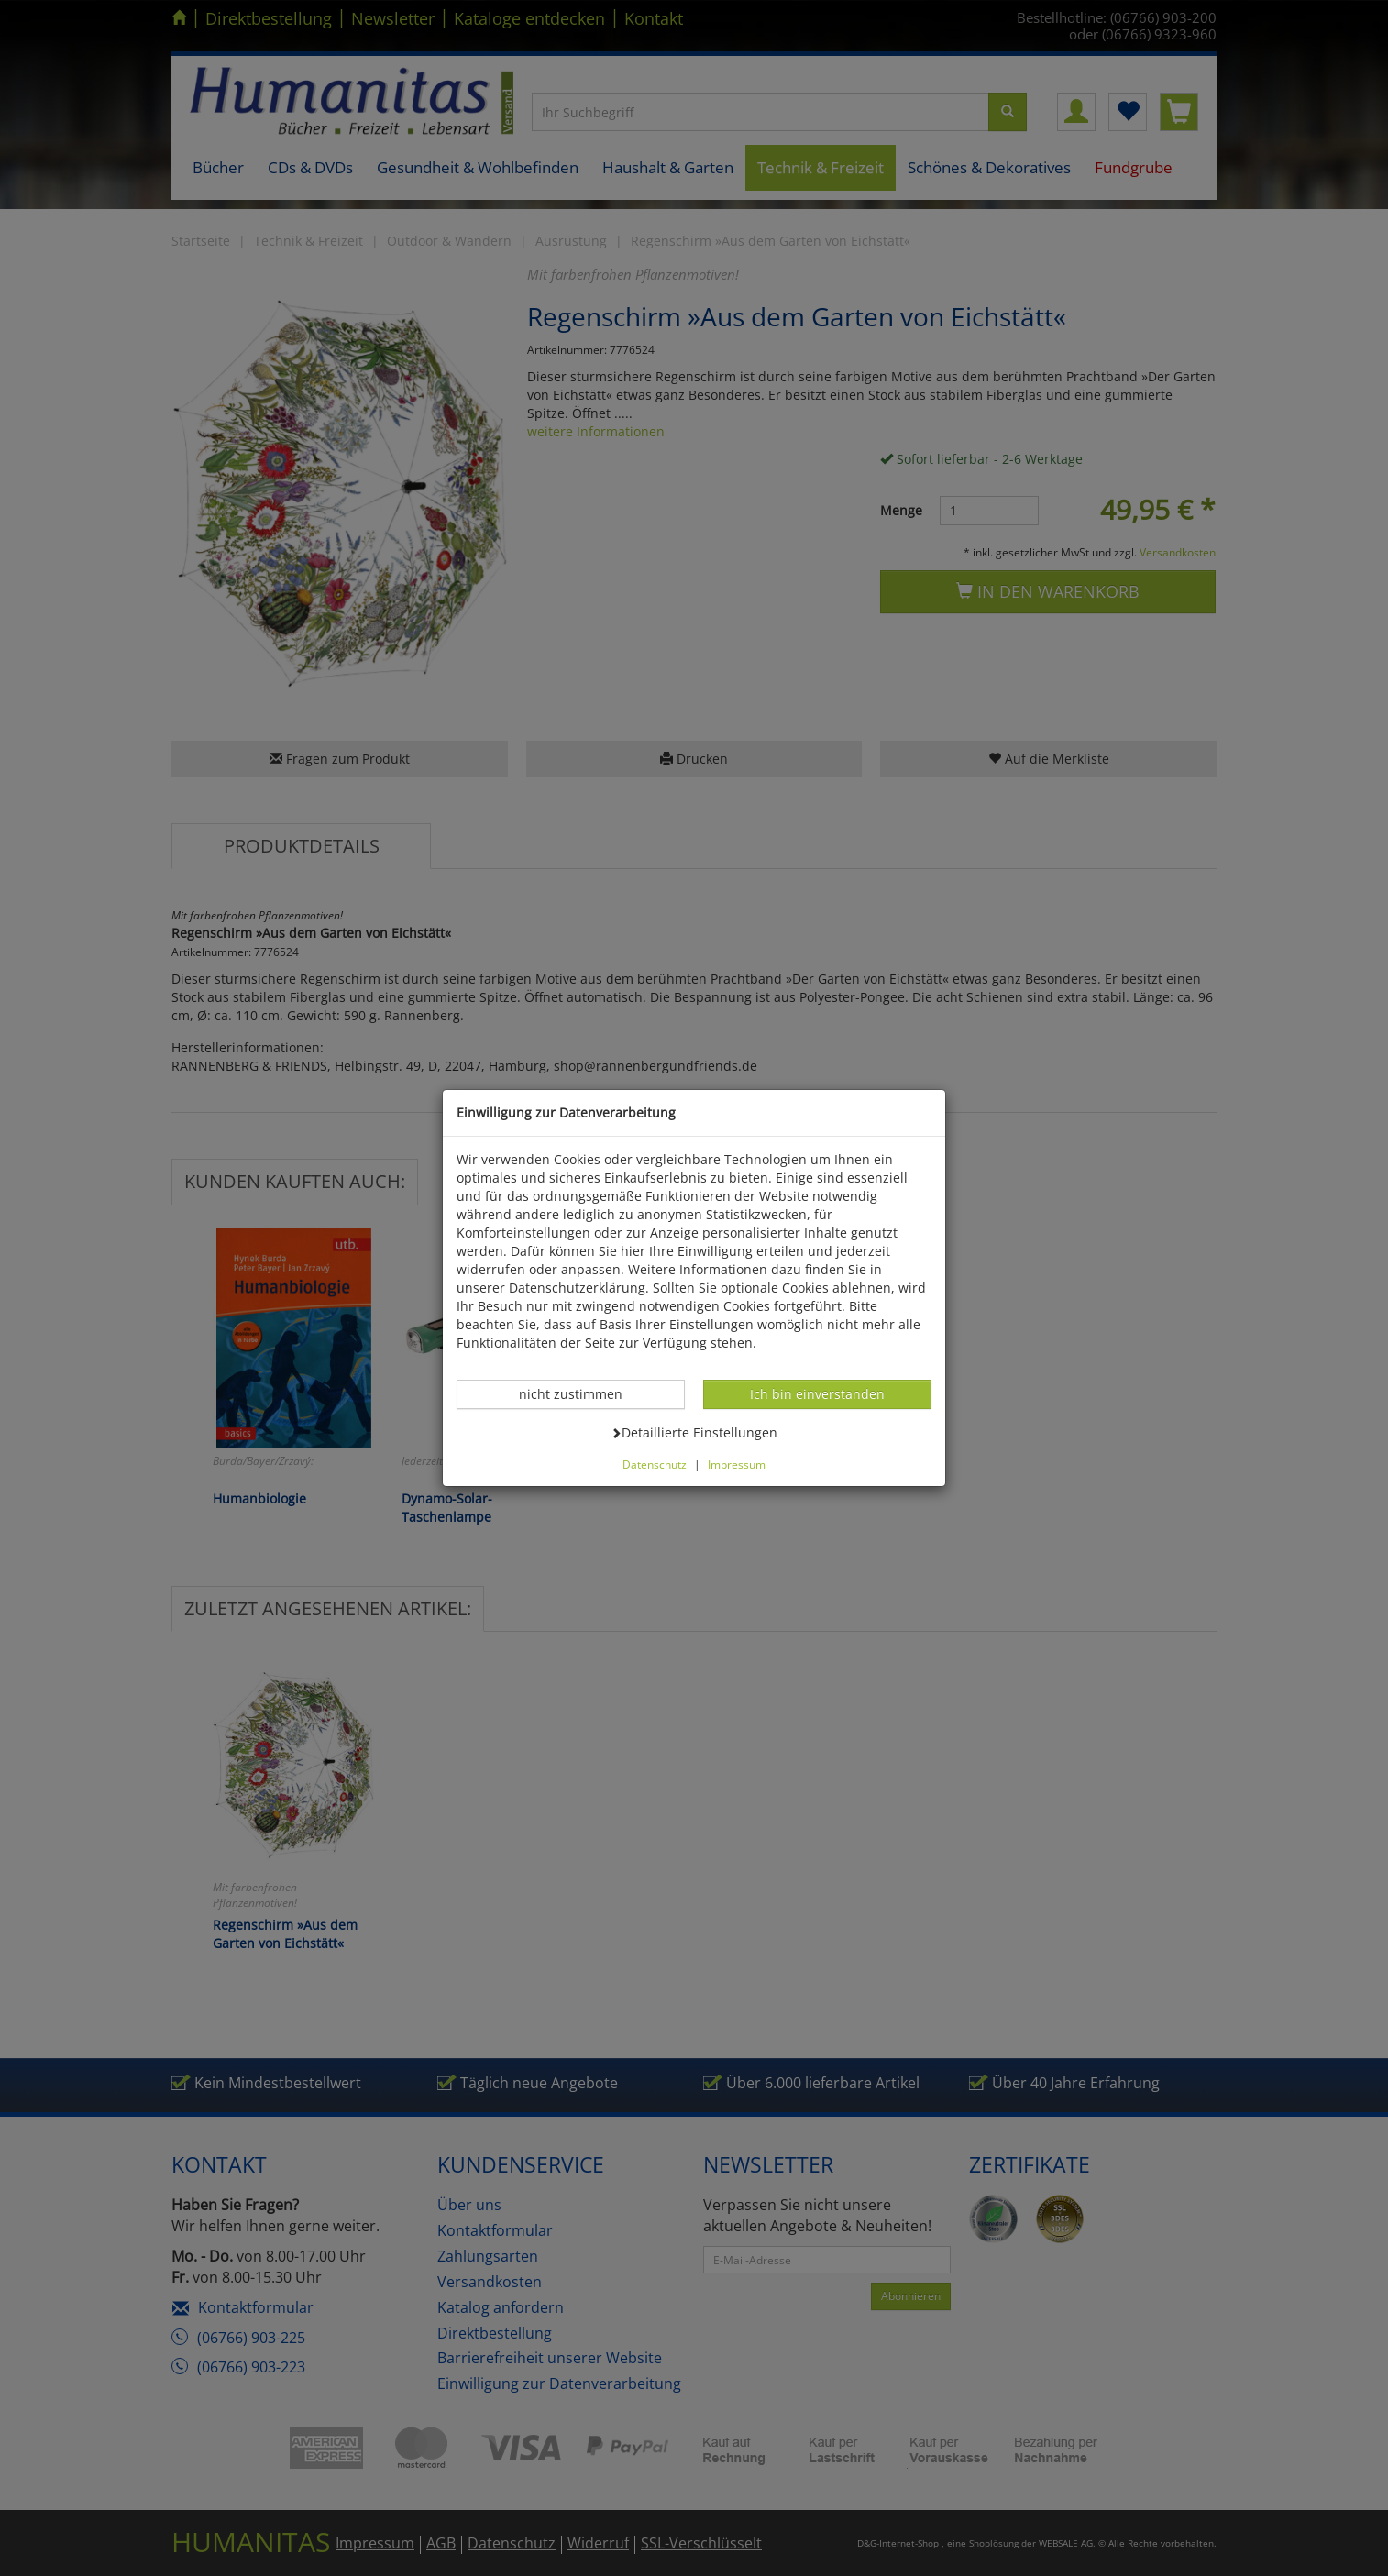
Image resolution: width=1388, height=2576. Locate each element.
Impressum (737, 1464)
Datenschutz (654, 1464)
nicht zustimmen (580, 1393)
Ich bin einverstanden (817, 1393)
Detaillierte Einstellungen (694, 1432)
